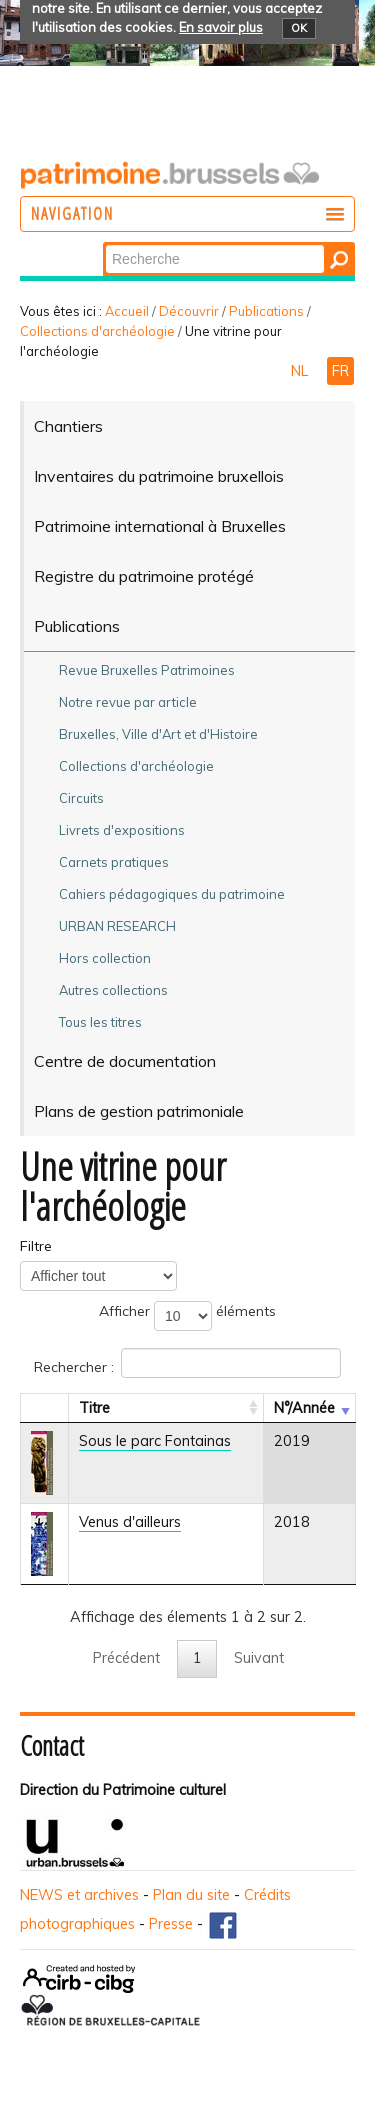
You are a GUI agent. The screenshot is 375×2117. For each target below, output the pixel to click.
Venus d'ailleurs (130, 1522)
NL (301, 371)
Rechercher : (187, 1363)
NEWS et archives (79, 1895)
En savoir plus (221, 27)
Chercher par (104, 243)
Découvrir (189, 311)
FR (340, 371)
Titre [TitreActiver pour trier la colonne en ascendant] (94, 1408)
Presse (171, 1924)
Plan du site (191, 1895)
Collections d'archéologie (97, 331)
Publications (266, 311)
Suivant (259, 1658)
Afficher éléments (187, 1316)
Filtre (36, 1246)
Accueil (127, 311)
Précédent (126, 1658)
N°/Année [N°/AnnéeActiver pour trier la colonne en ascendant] (304, 1408)
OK (299, 28)
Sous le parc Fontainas (155, 1441)
